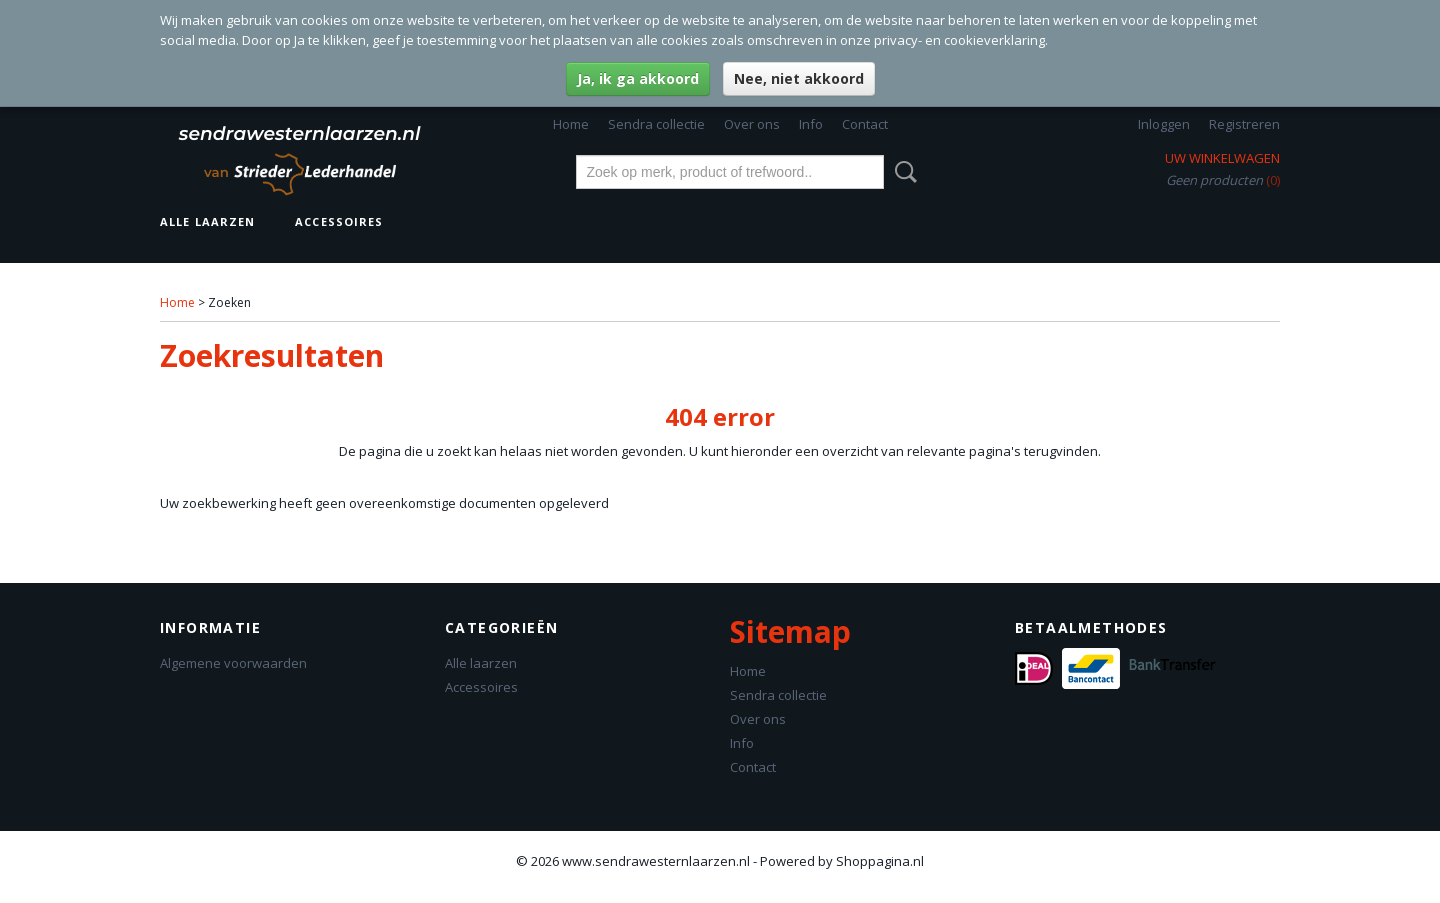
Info (811, 124)
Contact (865, 124)
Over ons (752, 124)
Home (571, 124)
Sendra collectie (656, 124)
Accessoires (339, 221)
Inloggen (1164, 124)
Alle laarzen (207, 221)
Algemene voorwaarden (233, 663)
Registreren (1244, 124)
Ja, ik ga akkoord (638, 78)
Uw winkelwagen (1222, 158)
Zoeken (902, 172)
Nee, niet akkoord (799, 78)
